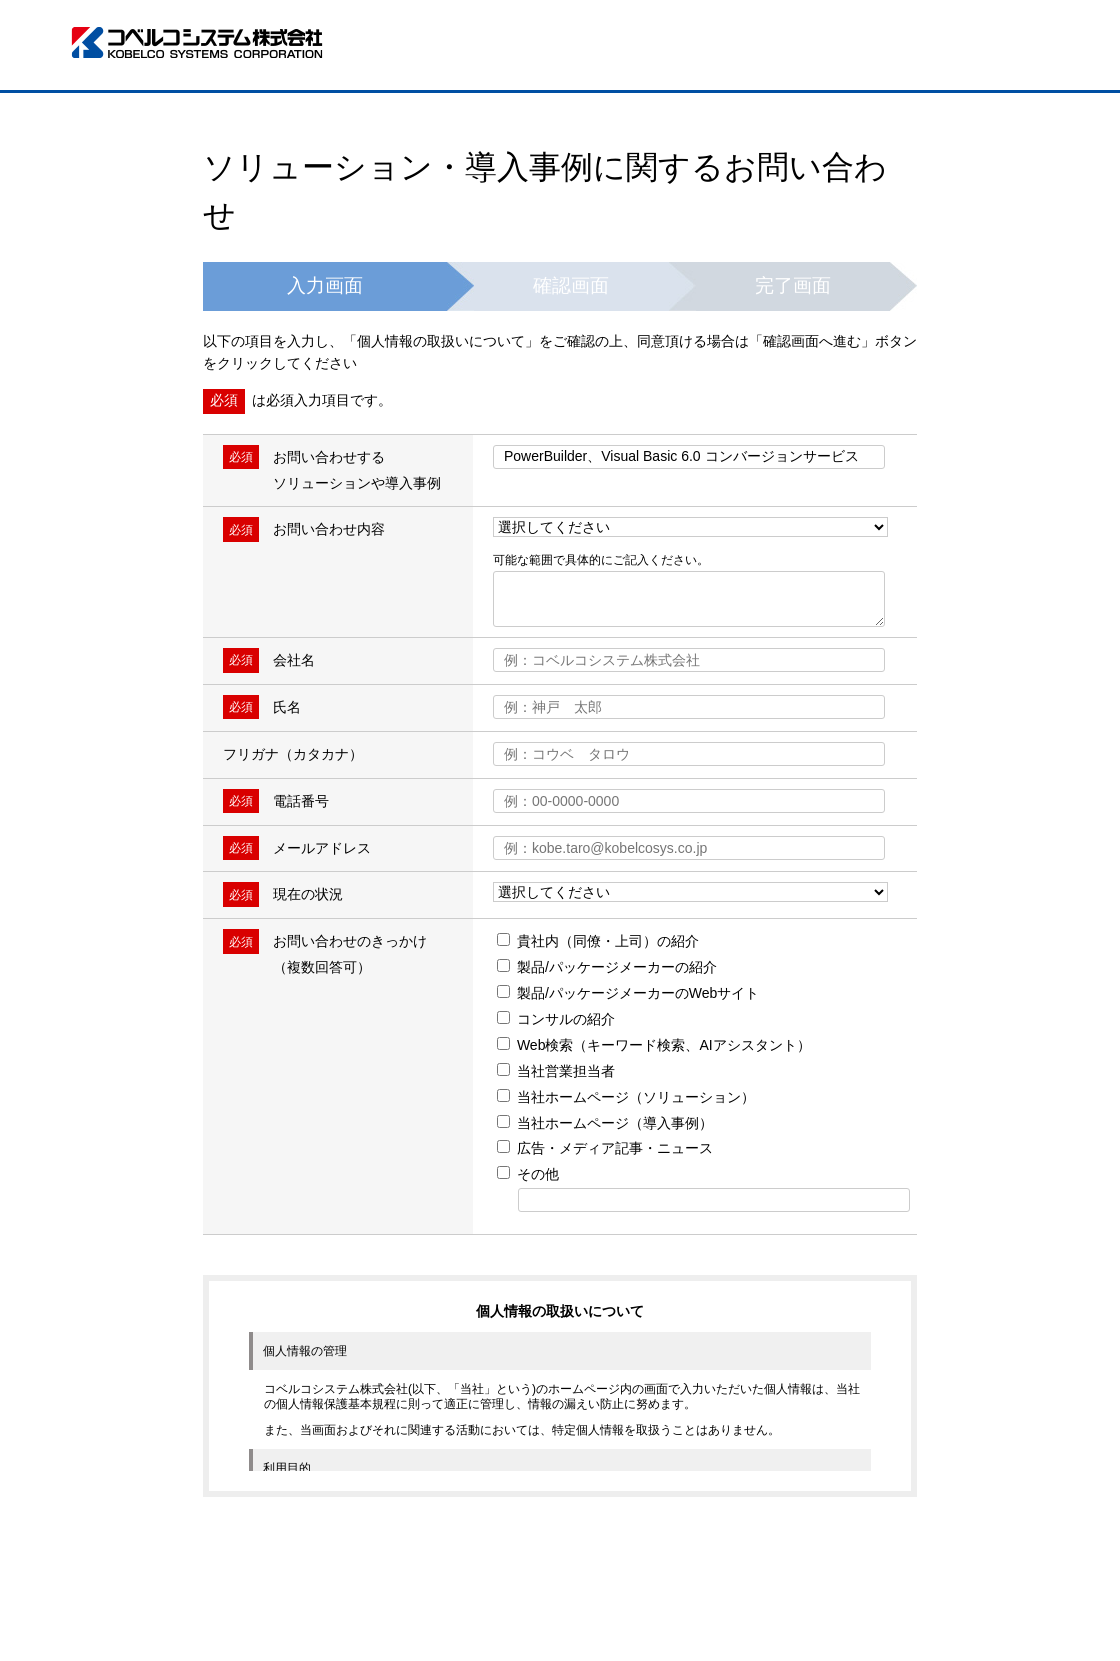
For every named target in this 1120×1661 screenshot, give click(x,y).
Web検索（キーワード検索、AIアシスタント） (654, 1045)
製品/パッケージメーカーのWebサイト (628, 993)
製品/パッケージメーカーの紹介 (607, 967)
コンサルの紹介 (556, 1019)
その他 (528, 1174)
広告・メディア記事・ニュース (605, 1148)
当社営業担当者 (556, 1071)
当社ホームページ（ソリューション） (626, 1097)
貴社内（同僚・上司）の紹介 (598, 941)
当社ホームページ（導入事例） (605, 1123)
